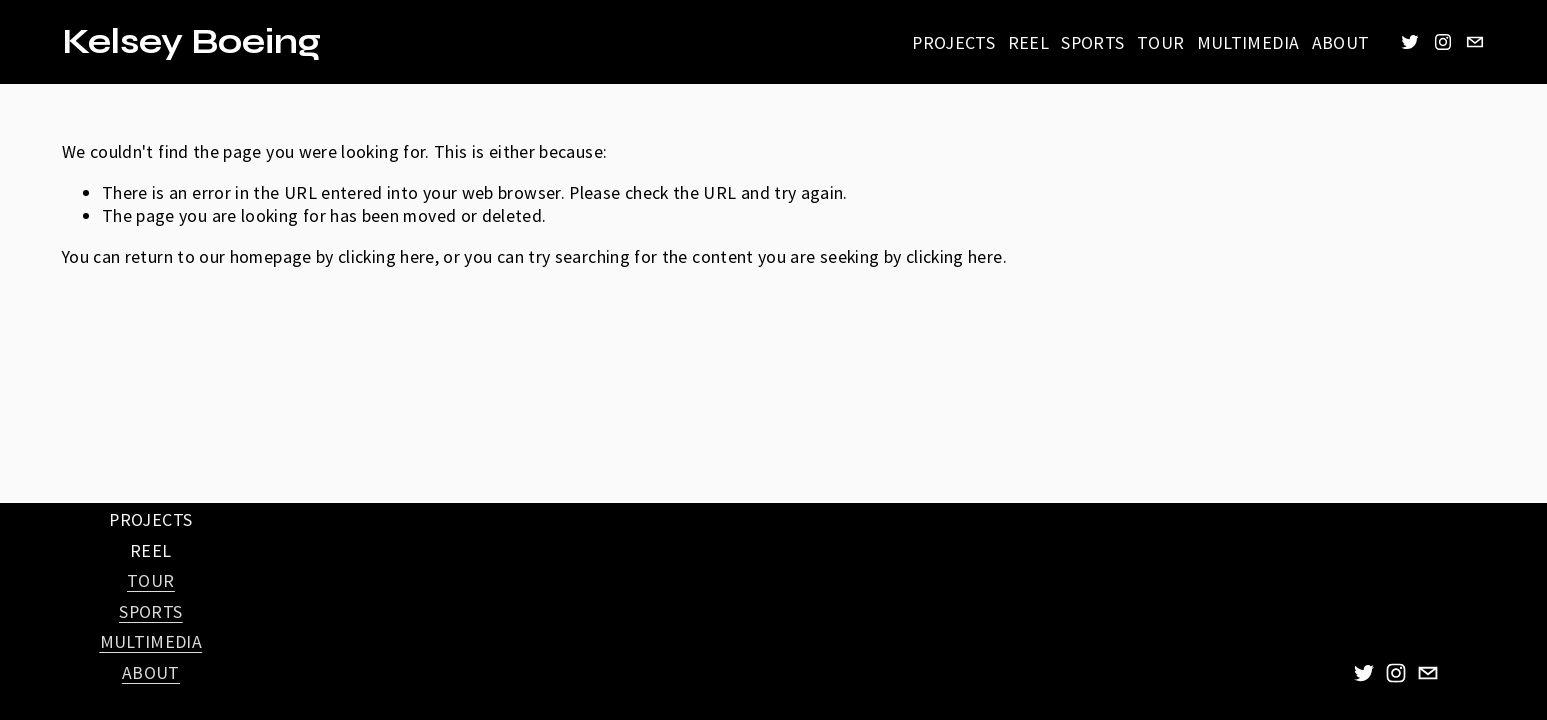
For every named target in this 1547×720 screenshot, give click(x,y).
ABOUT (1341, 42)
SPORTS (1092, 42)
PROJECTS (953, 42)
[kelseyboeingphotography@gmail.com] (1475, 42)
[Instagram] (1443, 42)
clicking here (386, 256)
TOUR (1160, 42)
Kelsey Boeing (191, 42)
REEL (1028, 42)
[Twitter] (1410, 42)
